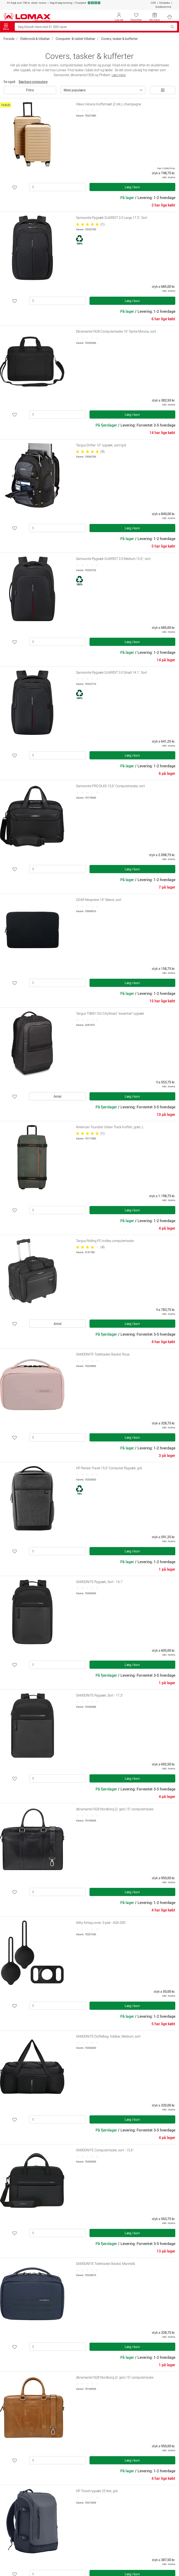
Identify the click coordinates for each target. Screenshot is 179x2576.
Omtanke (164, 2)
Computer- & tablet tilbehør (75, 38)
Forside (8, 38)
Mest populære (75, 90)
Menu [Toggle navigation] (6, 27)
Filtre (30, 90)
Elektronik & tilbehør (35, 38)
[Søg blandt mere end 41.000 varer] (91, 27)
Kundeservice (163, 6)
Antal (58, 1096)
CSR (153, 2)
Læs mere (119, 75)
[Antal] (57, 187)
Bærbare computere (33, 81)
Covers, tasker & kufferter (119, 38)
